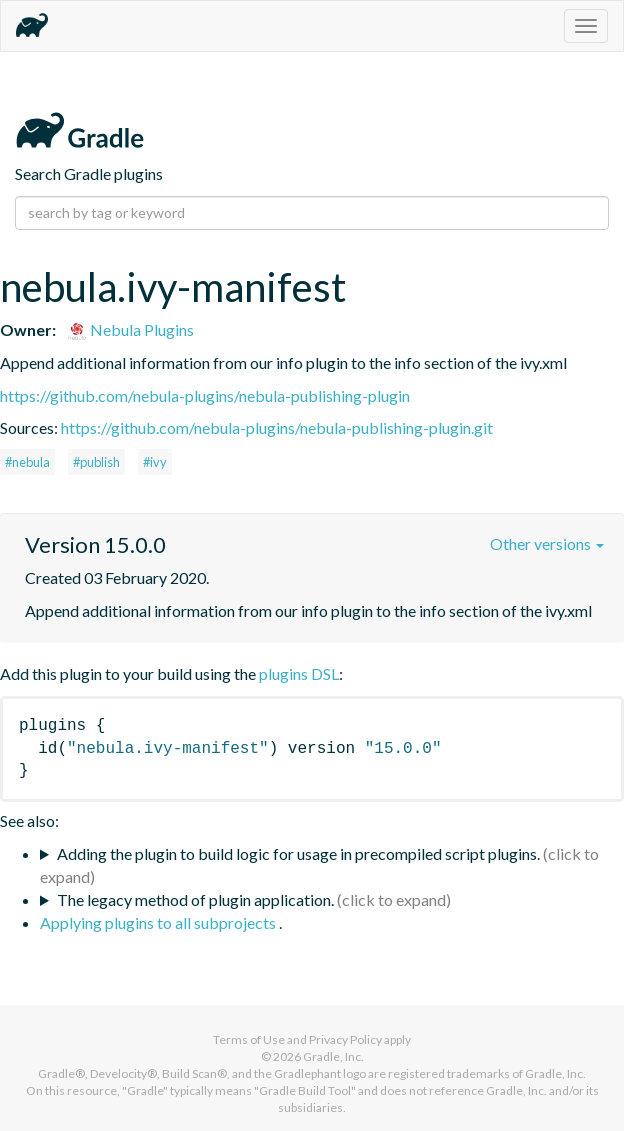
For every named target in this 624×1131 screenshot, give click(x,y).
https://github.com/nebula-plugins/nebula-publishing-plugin (205, 395)
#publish (96, 462)
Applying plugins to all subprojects (159, 922)
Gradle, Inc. (333, 1056)
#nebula (27, 462)
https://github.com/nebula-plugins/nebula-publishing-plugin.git (277, 427)
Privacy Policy (345, 1039)
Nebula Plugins (130, 329)
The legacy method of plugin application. (195, 899)
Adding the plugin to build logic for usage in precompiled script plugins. (298, 853)
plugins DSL (299, 673)
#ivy (155, 462)
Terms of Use (249, 1039)
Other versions (547, 543)
